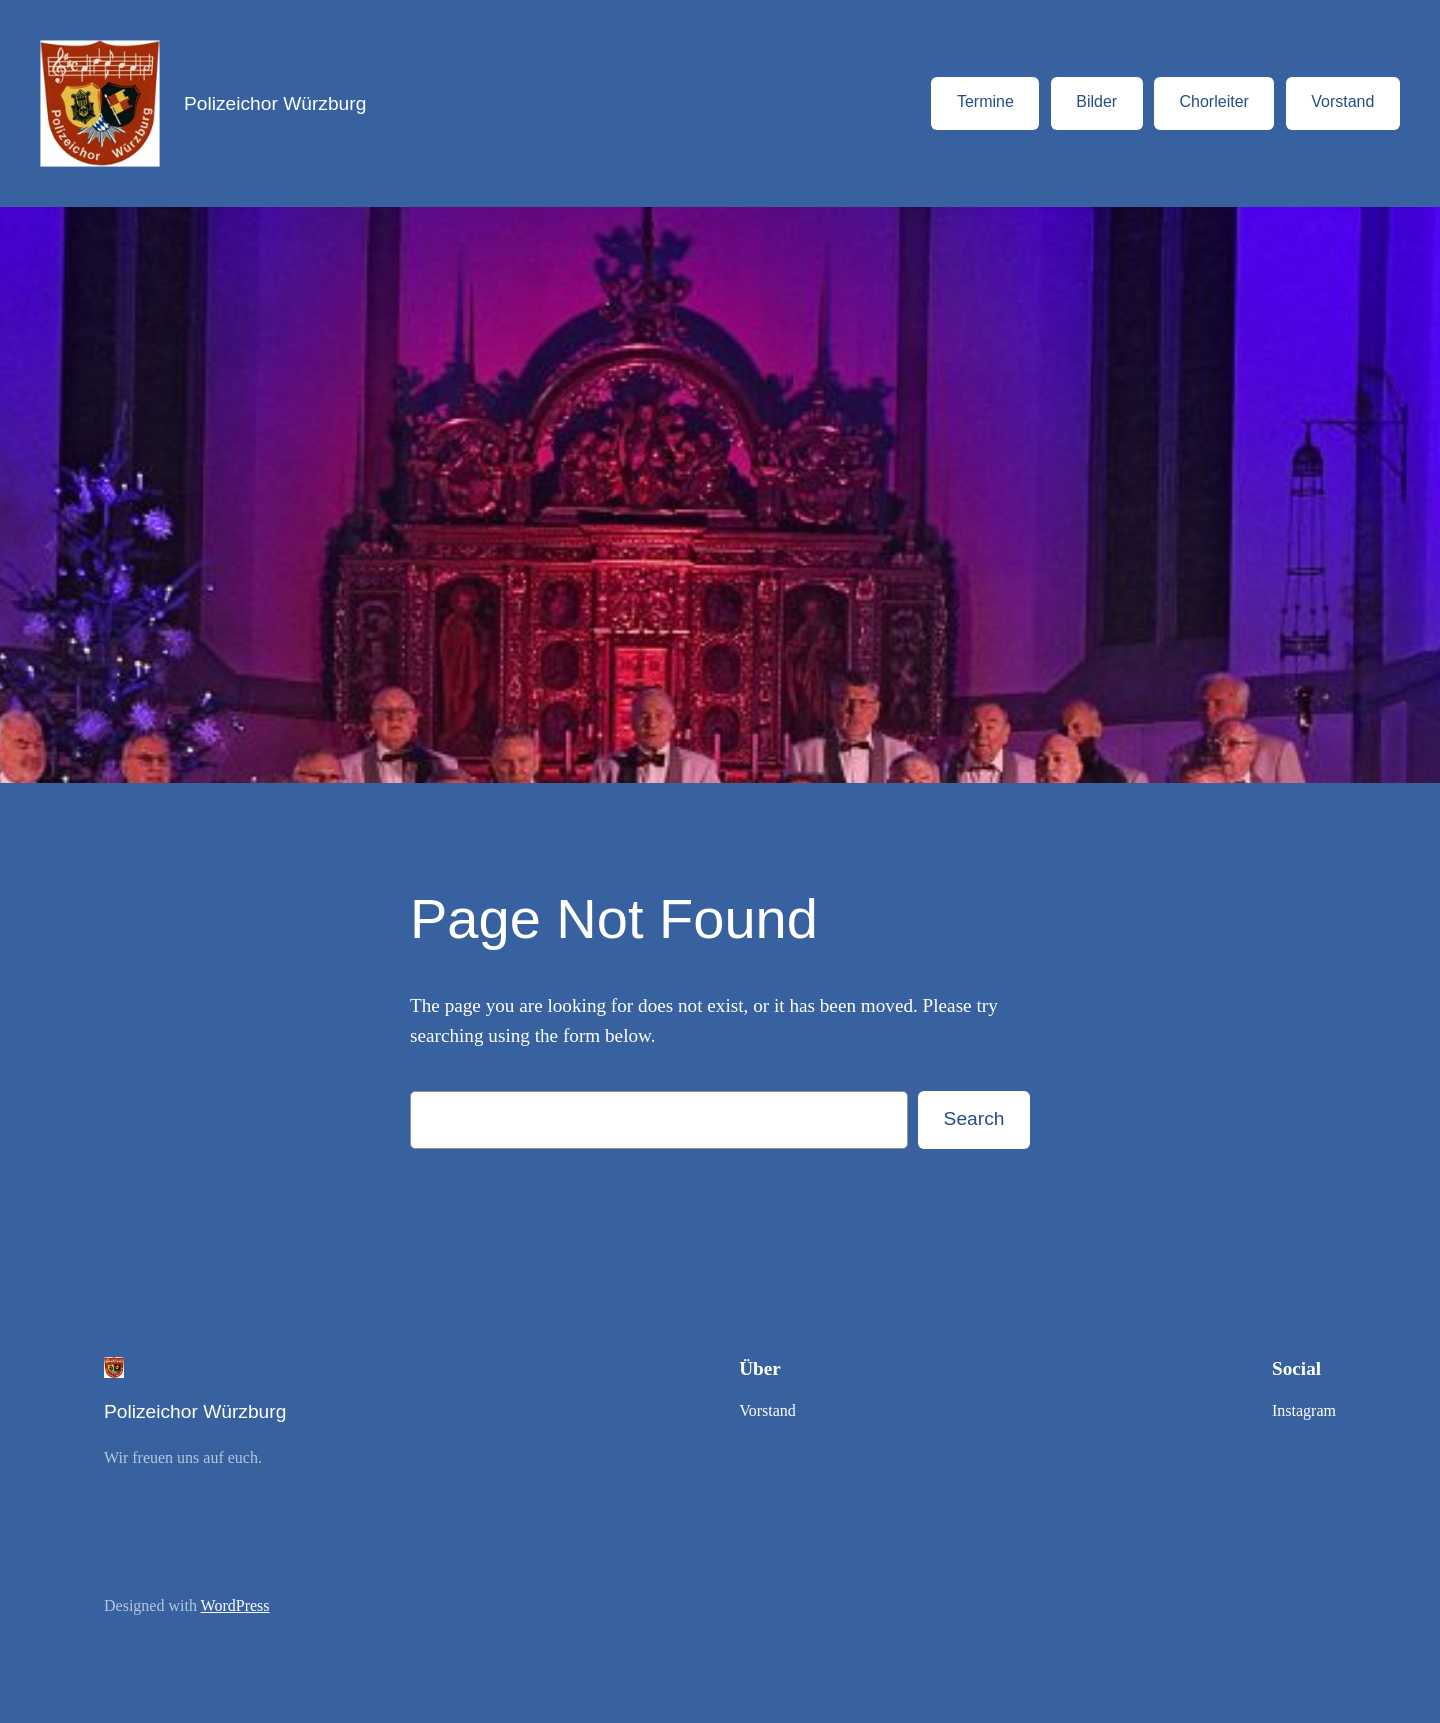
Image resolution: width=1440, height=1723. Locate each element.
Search (974, 1118)
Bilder (1096, 101)
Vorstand (1342, 101)
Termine (985, 101)
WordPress (235, 1605)
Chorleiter (1214, 101)
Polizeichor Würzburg (275, 103)
